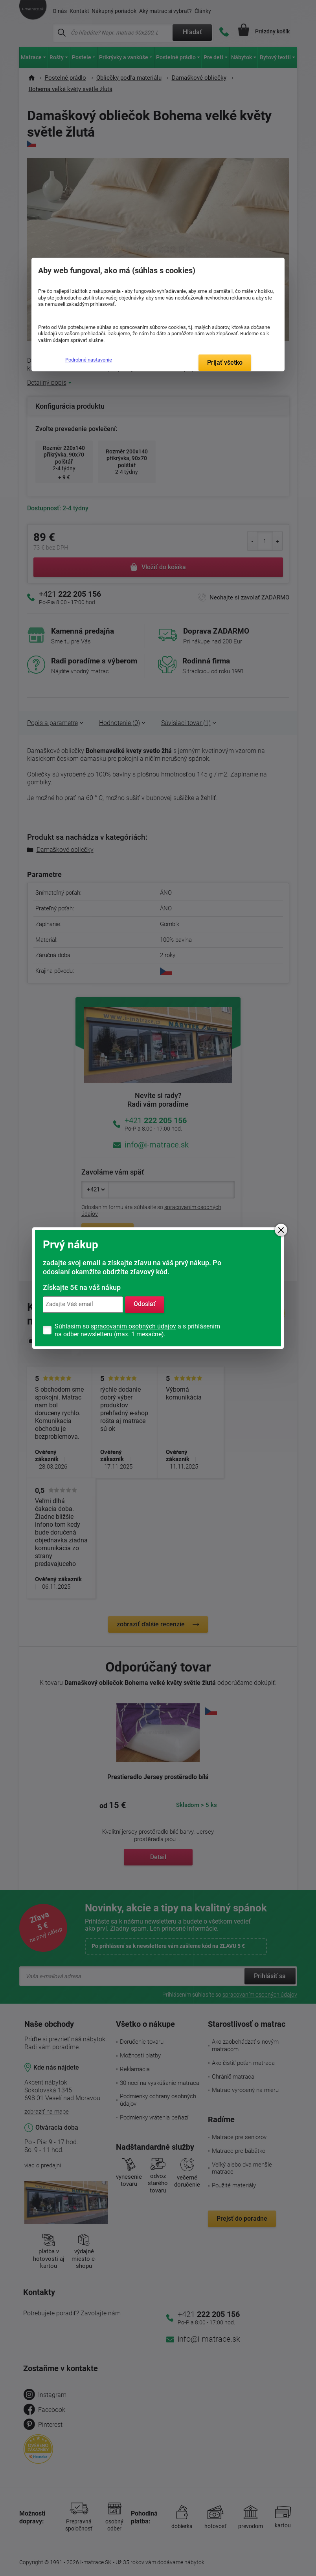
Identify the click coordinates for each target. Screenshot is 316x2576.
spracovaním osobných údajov (133, 1326)
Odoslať (145, 1304)
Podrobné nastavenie (88, 360)
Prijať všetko (225, 362)
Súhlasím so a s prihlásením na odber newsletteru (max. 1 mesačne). (137, 1330)
